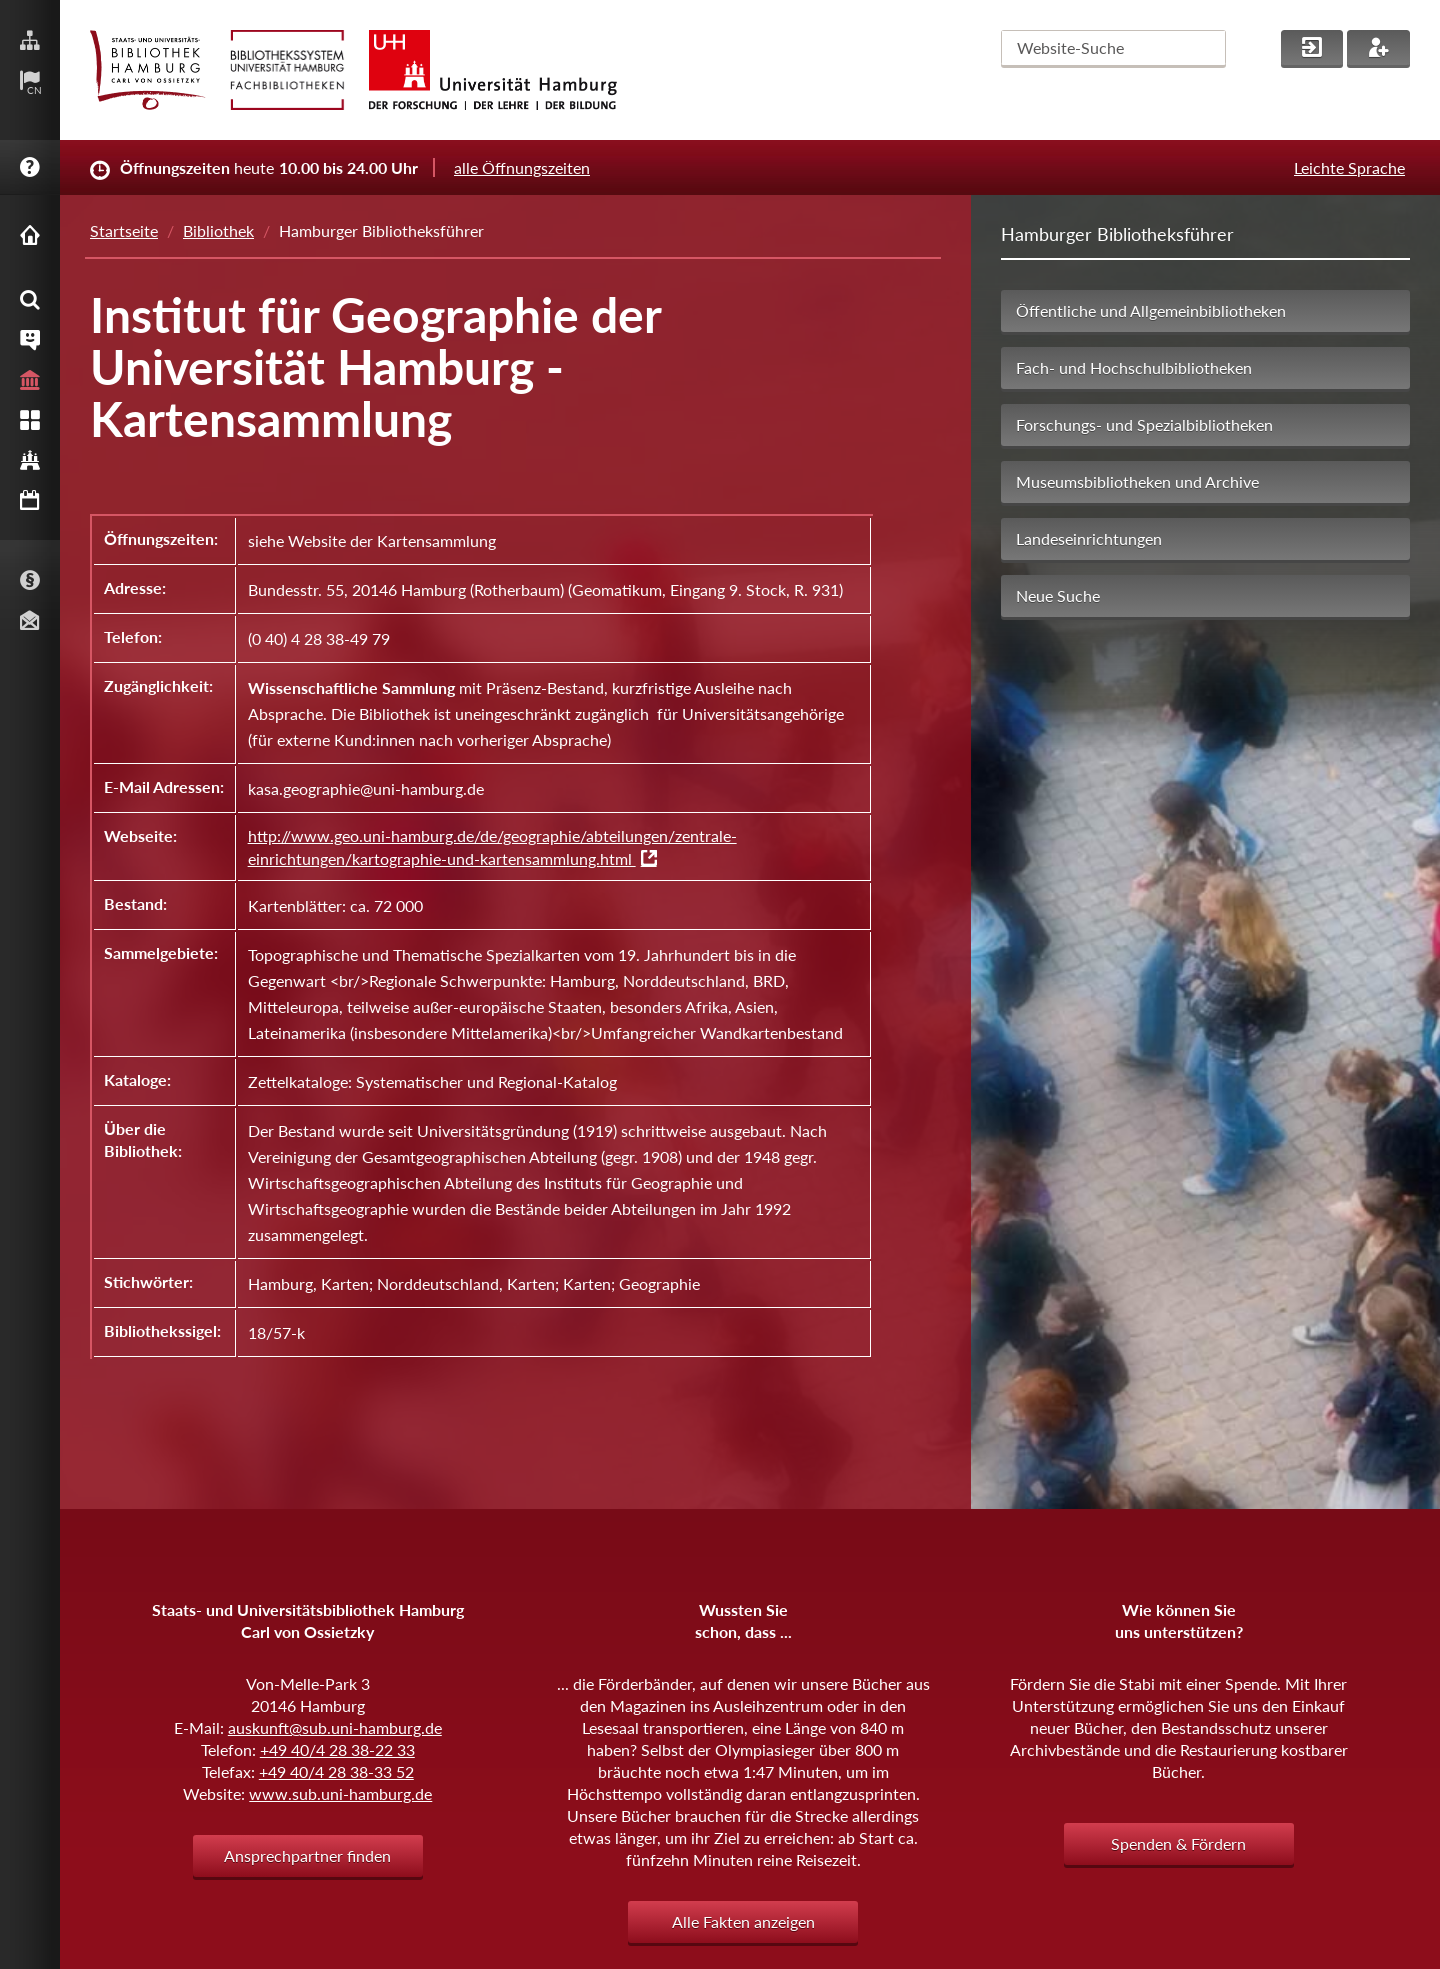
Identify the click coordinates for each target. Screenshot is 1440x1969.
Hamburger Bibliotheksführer (1117, 234)
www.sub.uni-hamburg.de (340, 1793)
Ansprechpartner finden (307, 1855)
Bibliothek (218, 230)
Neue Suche (1058, 595)
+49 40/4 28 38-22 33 (337, 1749)
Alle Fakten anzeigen (743, 1921)
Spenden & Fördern (1178, 1843)
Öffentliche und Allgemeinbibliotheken (1151, 310)
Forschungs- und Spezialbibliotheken (1144, 424)
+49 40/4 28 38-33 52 (336, 1771)
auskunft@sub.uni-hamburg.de (335, 1727)
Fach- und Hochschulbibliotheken (1134, 367)
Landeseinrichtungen (1089, 538)
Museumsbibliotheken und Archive (1137, 481)
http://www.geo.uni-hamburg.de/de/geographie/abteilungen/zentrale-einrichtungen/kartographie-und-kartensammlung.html (492, 847)
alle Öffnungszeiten (522, 167)
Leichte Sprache (1349, 167)
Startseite (124, 230)
